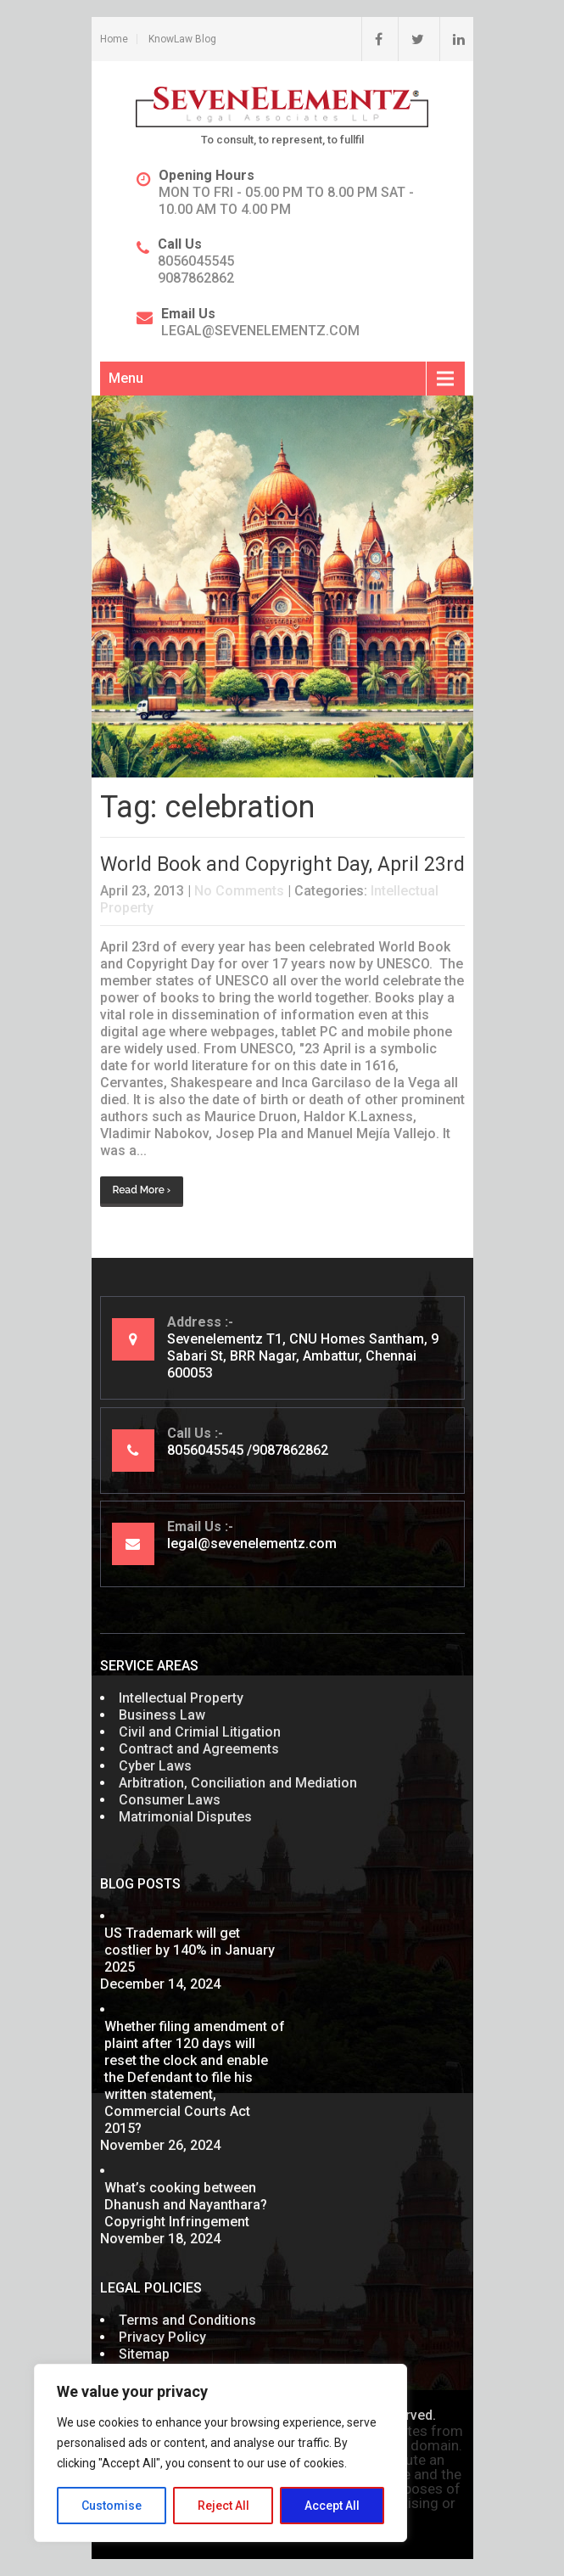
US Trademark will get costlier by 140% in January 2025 (189, 1950)
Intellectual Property (181, 1698)
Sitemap (144, 2354)
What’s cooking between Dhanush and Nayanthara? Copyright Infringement (185, 2205)
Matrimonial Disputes (185, 1817)
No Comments (239, 891)
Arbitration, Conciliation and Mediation (238, 1783)
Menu (126, 378)
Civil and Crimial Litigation (200, 1732)
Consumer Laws (170, 1800)
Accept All (332, 2505)
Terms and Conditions (187, 2320)
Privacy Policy (162, 2337)
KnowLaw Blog (182, 39)
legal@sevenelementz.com (260, 331)
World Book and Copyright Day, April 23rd (282, 864)
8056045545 (196, 261)
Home (114, 39)
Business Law (162, 1715)
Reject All (223, 2505)
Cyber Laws (155, 1766)
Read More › (142, 1190)
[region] (220, 2453)
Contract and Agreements (199, 1749)
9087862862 (196, 278)
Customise (111, 2505)
